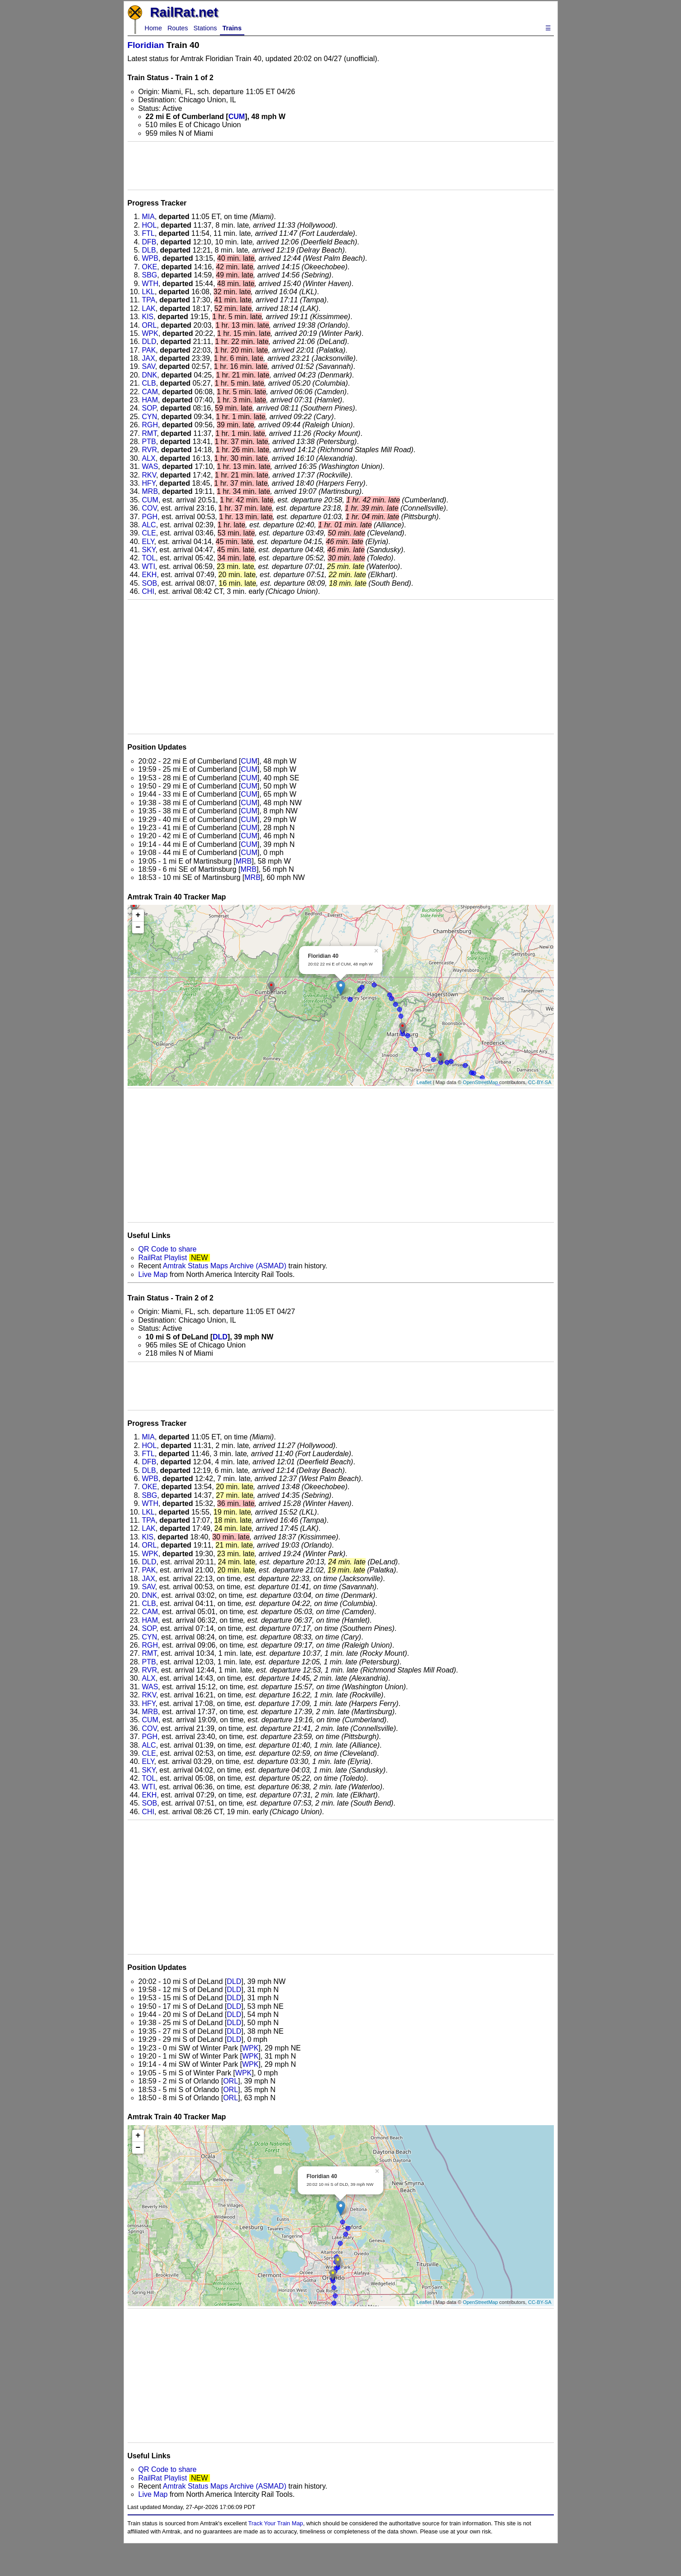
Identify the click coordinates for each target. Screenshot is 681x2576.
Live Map (154, 1274)
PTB (149, 441)
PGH (150, 517)
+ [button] (138, 915)
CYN (149, 417)
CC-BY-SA (540, 1082)
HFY (149, 483)
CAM (150, 392)
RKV (149, 475)
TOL (149, 558)
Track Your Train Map (275, 2523)
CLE (149, 533)
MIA (148, 216)
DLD (149, 341)
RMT (149, 433)
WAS (150, 466)
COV (149, 508)
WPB (150, 258)
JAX (148, 358)
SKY (149, 550)
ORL (149, 325)
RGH (150, 425)
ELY (148, 541)
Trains (232, 28)
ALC (149, 525)
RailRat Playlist (162, 1258)
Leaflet (424, 1082)
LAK (149, 308)
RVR (149, 450)
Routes (177, 28)
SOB (149, 583)
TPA (149, 300)
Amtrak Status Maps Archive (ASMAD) (224, 1266)
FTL (148, 233)
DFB (149, 242)
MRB (150, 491)
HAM (150, 400)
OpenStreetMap (480, 1082)
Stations (205, 28)
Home (153, 28)
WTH (150, 283)
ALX (149, 458)
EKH (149, 574)
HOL (149, 225)
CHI (148, 591)
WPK (150, 333)
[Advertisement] (340, 165)
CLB (149, 383)
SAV (148, 366)
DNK (149, 375)
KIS (148, 316)
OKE (149, 267)
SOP (149, 408)
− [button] (138, 927)
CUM (237, 116)
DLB (149, 250)
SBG (149, 275)
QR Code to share (167, 1249)
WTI (148, 566)
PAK (149, 350)
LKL (148, 292)
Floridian (146, 45)
